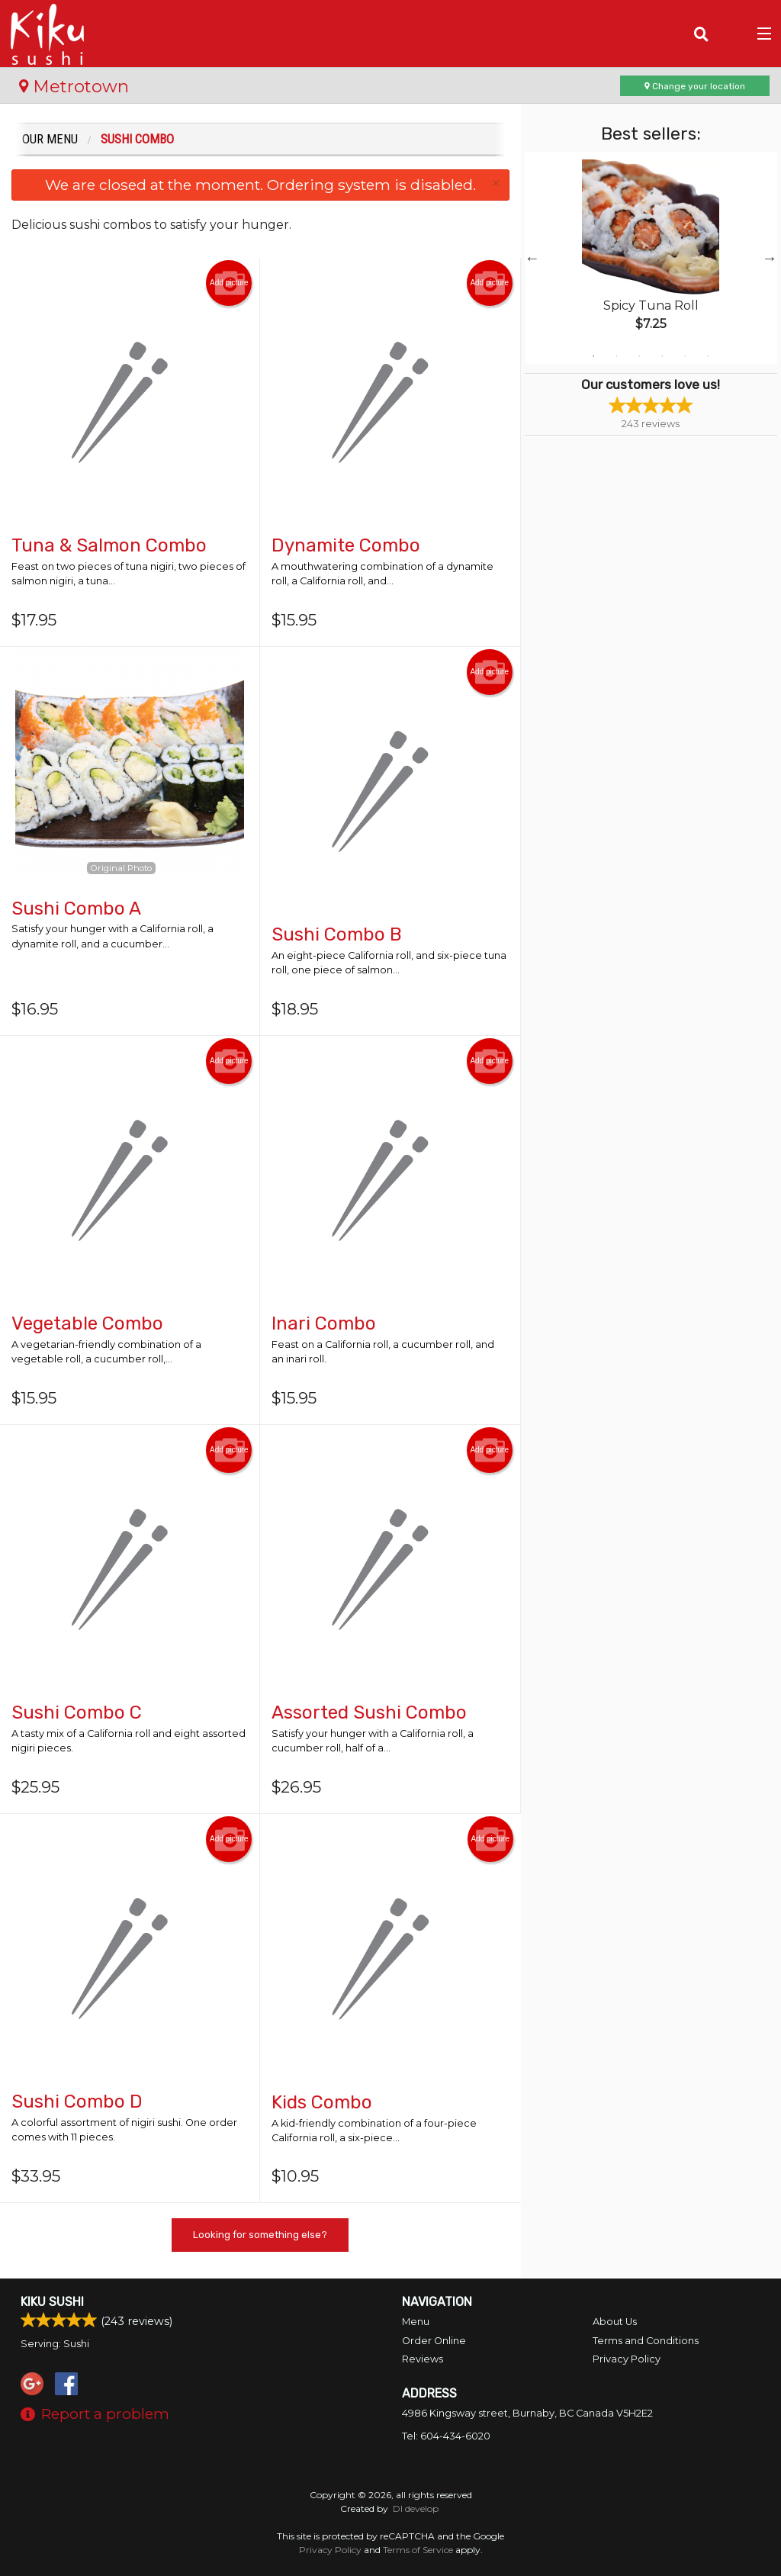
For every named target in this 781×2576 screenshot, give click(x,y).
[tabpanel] (651, 258)
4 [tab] (662, 356)
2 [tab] (616, 356)
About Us (615, 2321)
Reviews (422, 2359)
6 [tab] (707, 356)
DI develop (416, 2508)
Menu (415, 2321)
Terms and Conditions (646, 2340)
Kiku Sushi (52, 2302)
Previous (532, 257)
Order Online (434, 2340)
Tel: (446, 2436)
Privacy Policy (626, 2359)
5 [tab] (685, 356)
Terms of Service (418, 2549)
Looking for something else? (260, 2234)
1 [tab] (593, 356)
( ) (732, 33)
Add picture (229, 283)
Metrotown (74, 86)
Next (769, 257)
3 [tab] (639, 356)
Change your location (694, 86)
